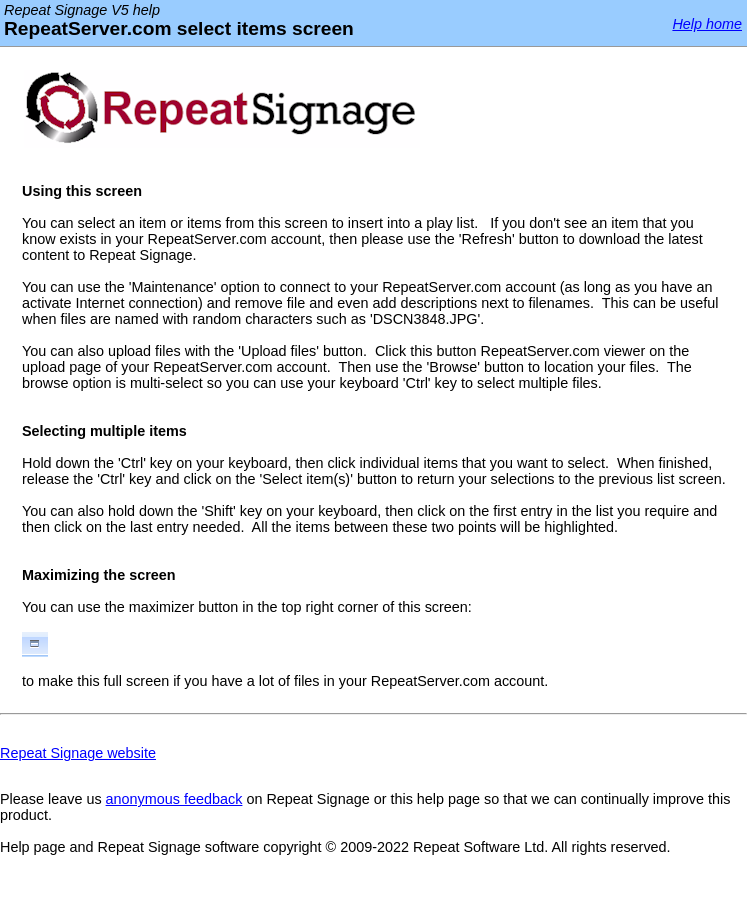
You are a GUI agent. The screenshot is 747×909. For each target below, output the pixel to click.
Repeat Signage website (78, 753)
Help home (707, 24)
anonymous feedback (174, 799)
